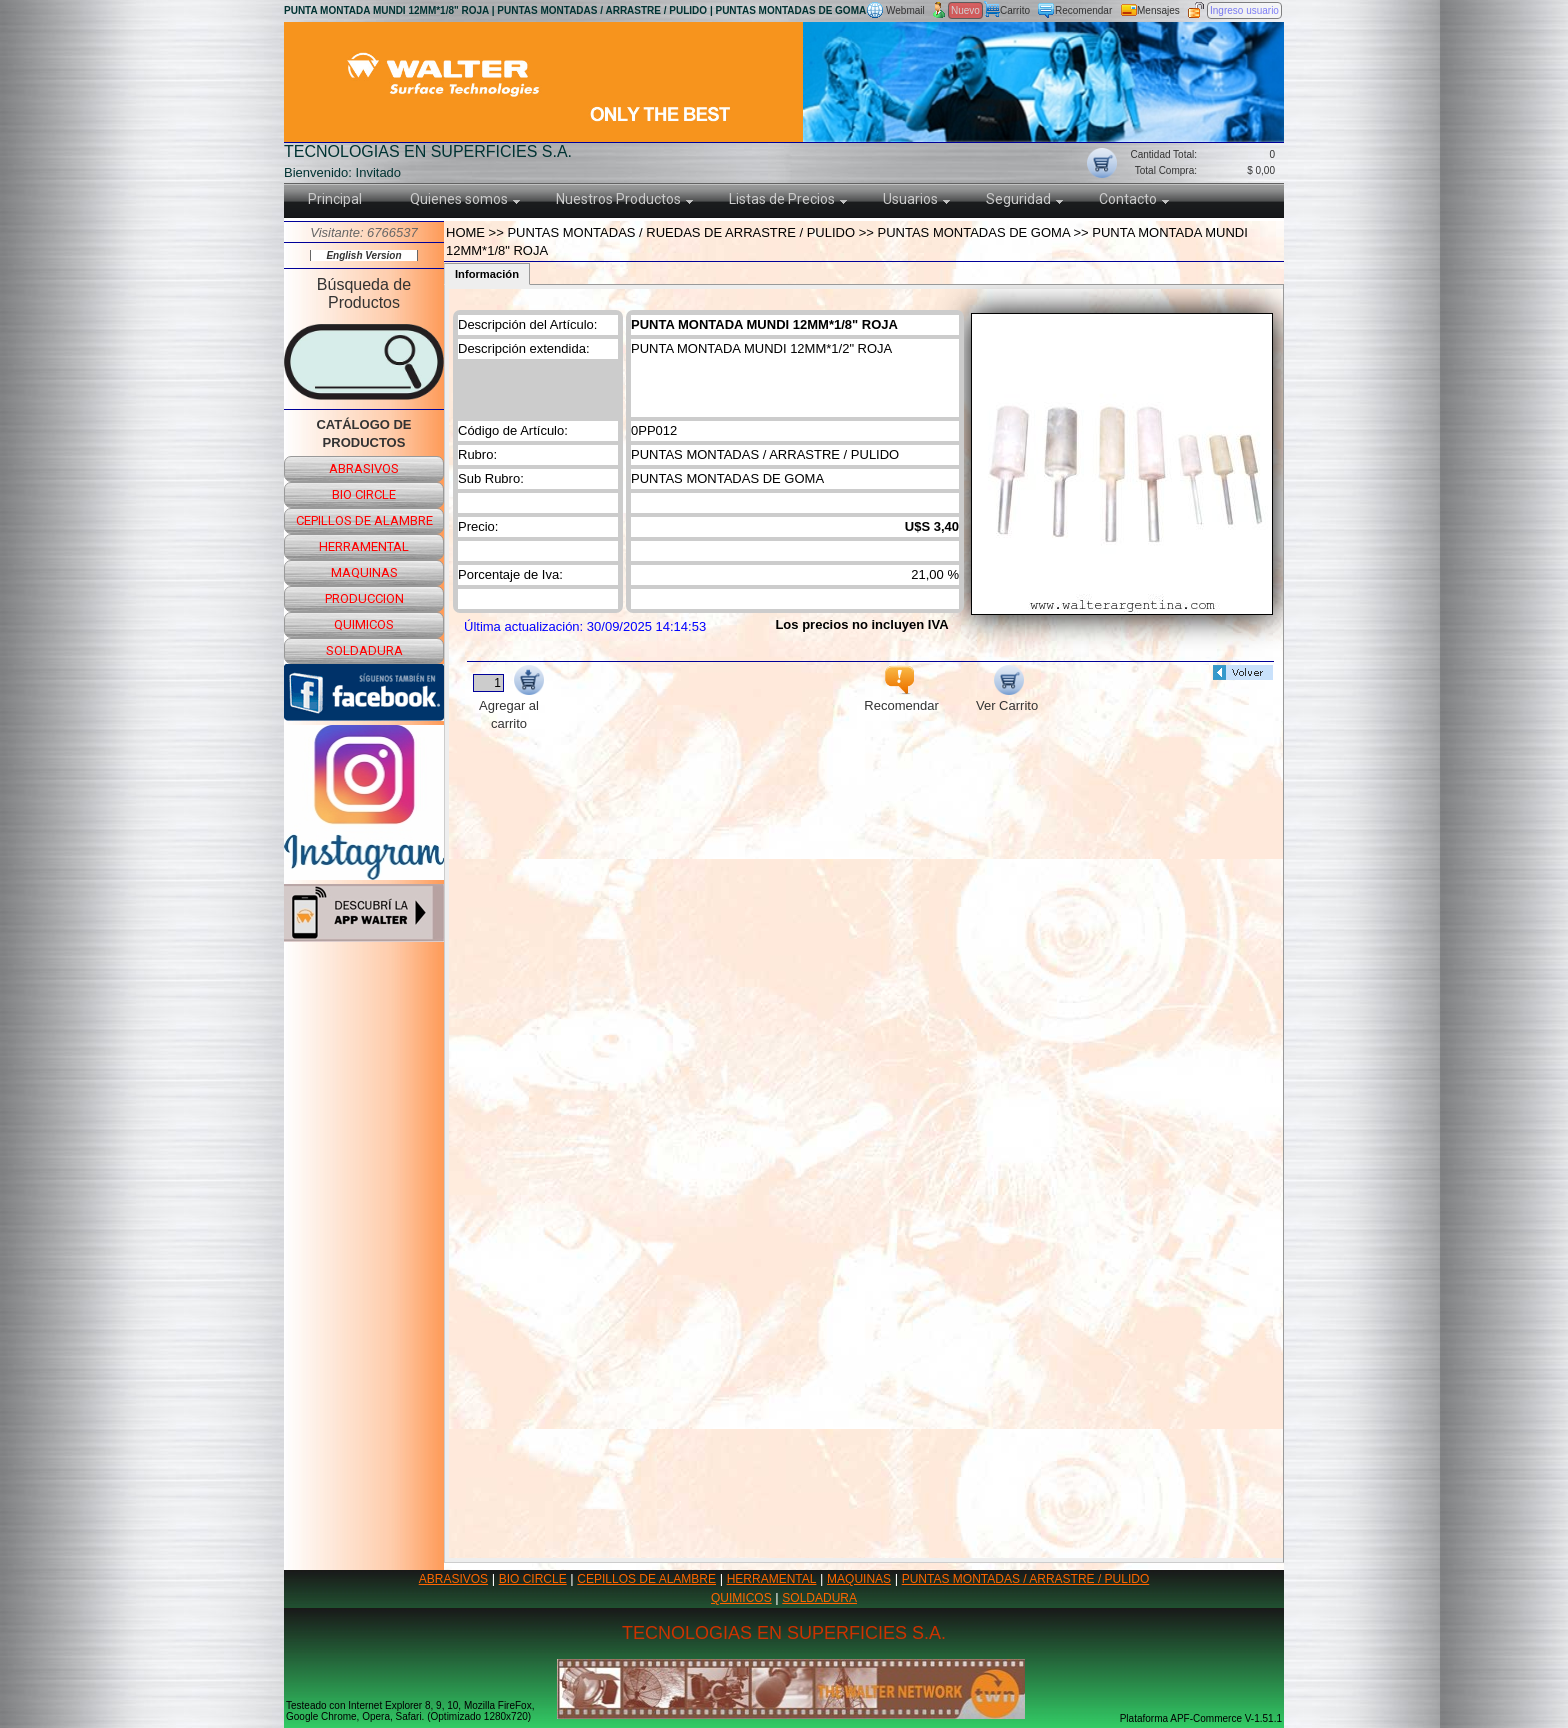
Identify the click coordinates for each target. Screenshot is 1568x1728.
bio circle (364, 494)
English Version (363, 255)
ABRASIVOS (453, 1579)
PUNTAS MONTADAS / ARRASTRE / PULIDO (1026, 1579)
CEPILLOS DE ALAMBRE (646, 1579)
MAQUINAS (859, 1579)
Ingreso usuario (1244, 10)
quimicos (364, 624)
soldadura (364, 650)
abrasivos (364, 468)
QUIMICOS (741, 1598)
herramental (364, 546)
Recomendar (1083, 10)
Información (487, 274)
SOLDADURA (819, 1598)
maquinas (364, 572)
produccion (364, 598)
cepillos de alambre (364, 520)
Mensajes (1158, 10)
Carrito (1015, 10)
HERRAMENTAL (772, 1579)
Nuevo (965, 10)
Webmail (905, 10)
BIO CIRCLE (533, 1579)
